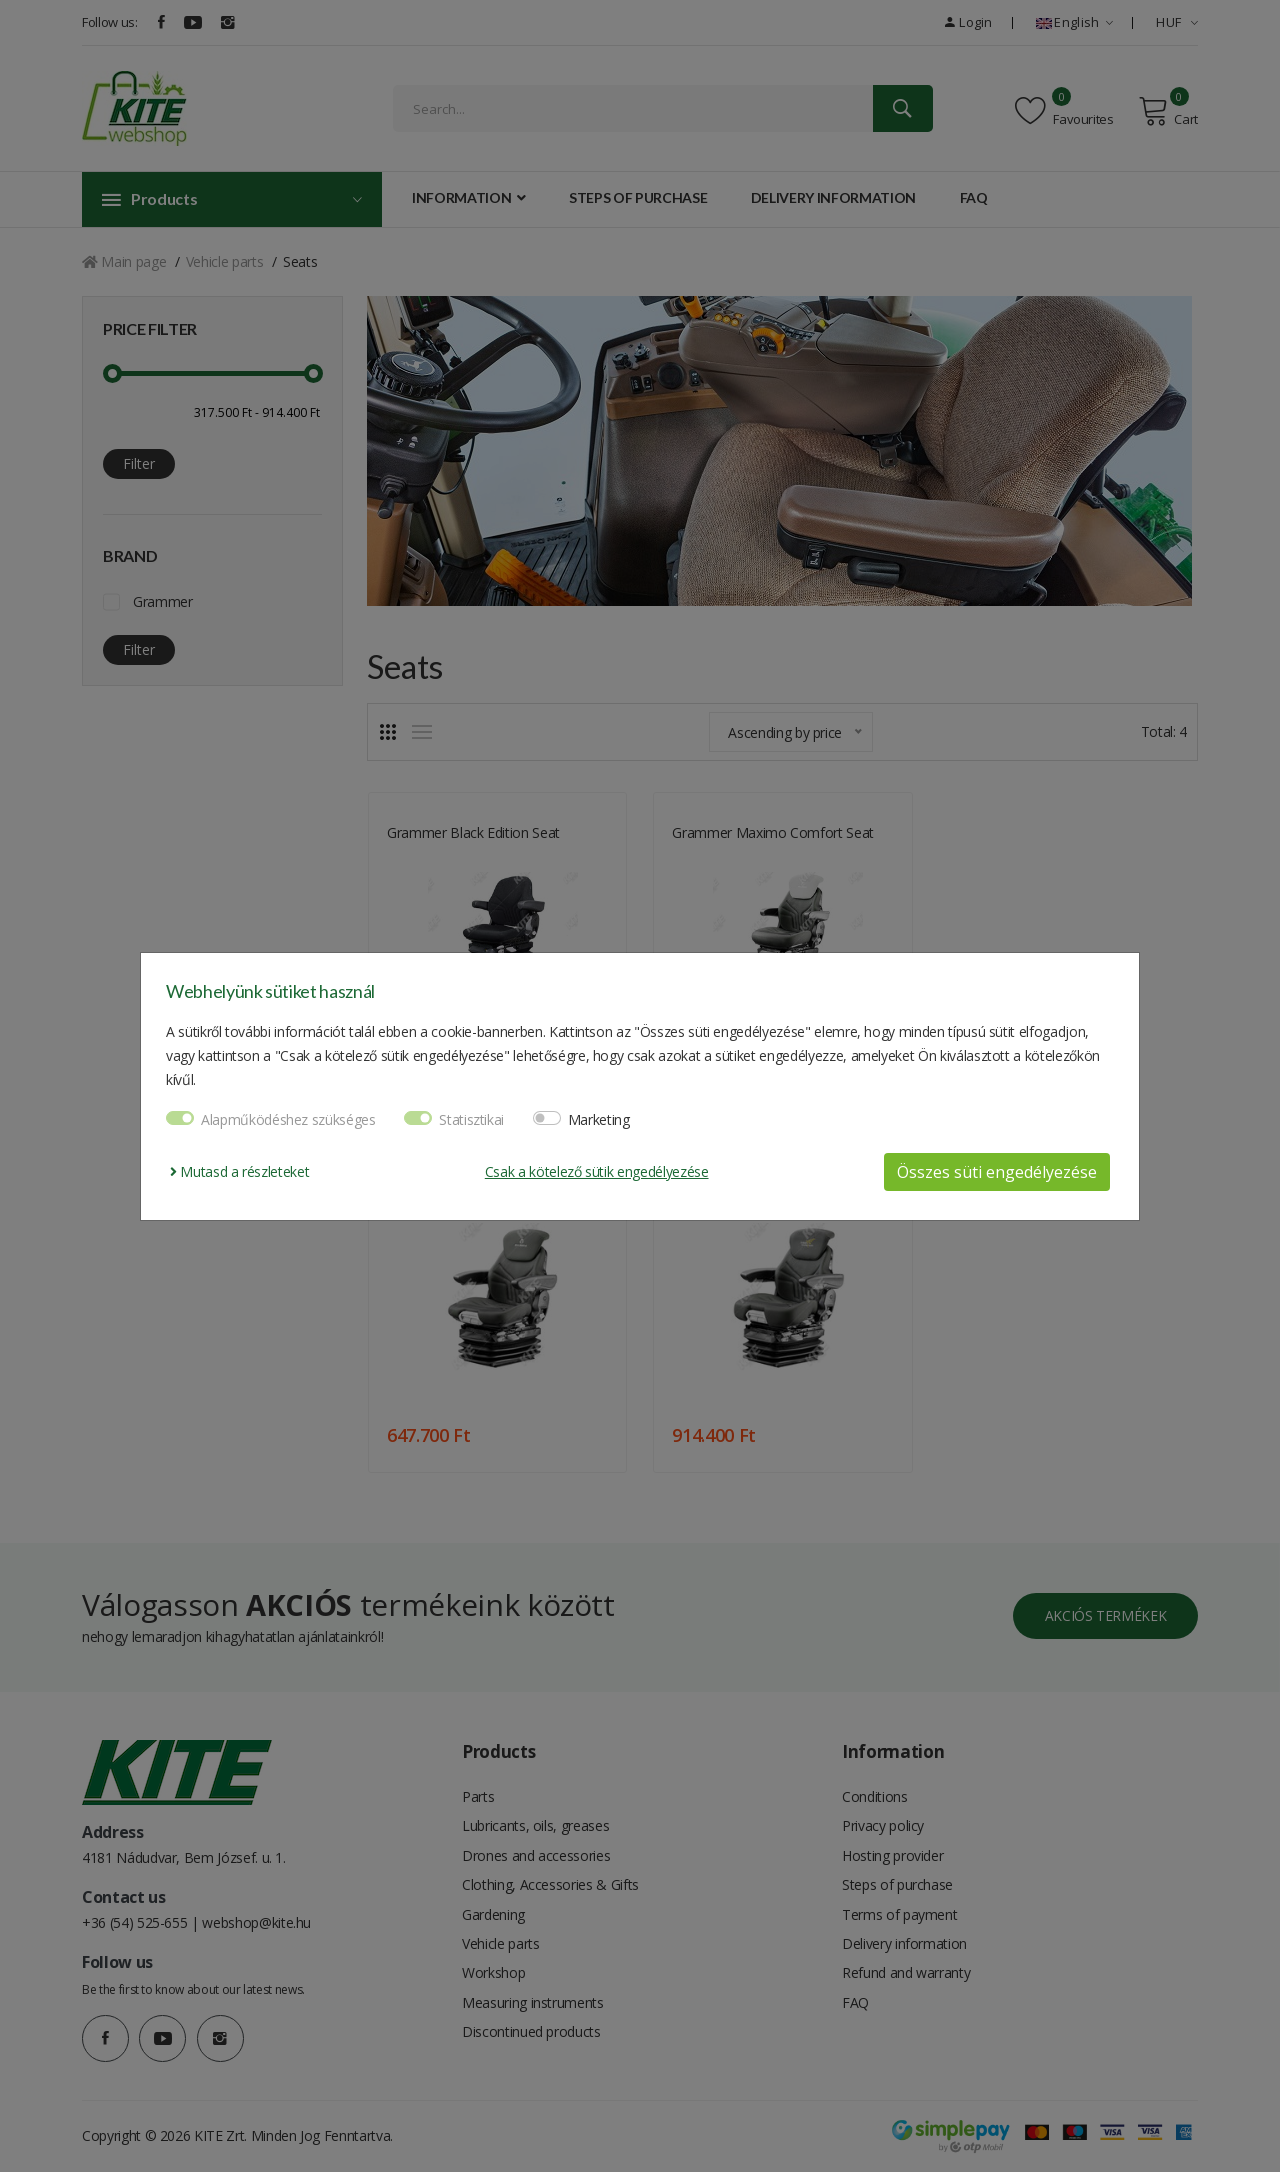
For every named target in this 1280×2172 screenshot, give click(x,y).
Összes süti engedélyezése (997, 1172)
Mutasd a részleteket (239, 1171)
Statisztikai (471, 1119)
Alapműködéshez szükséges (288, 1119)
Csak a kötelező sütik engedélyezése (597, 1171)
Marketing (599, 1119)
